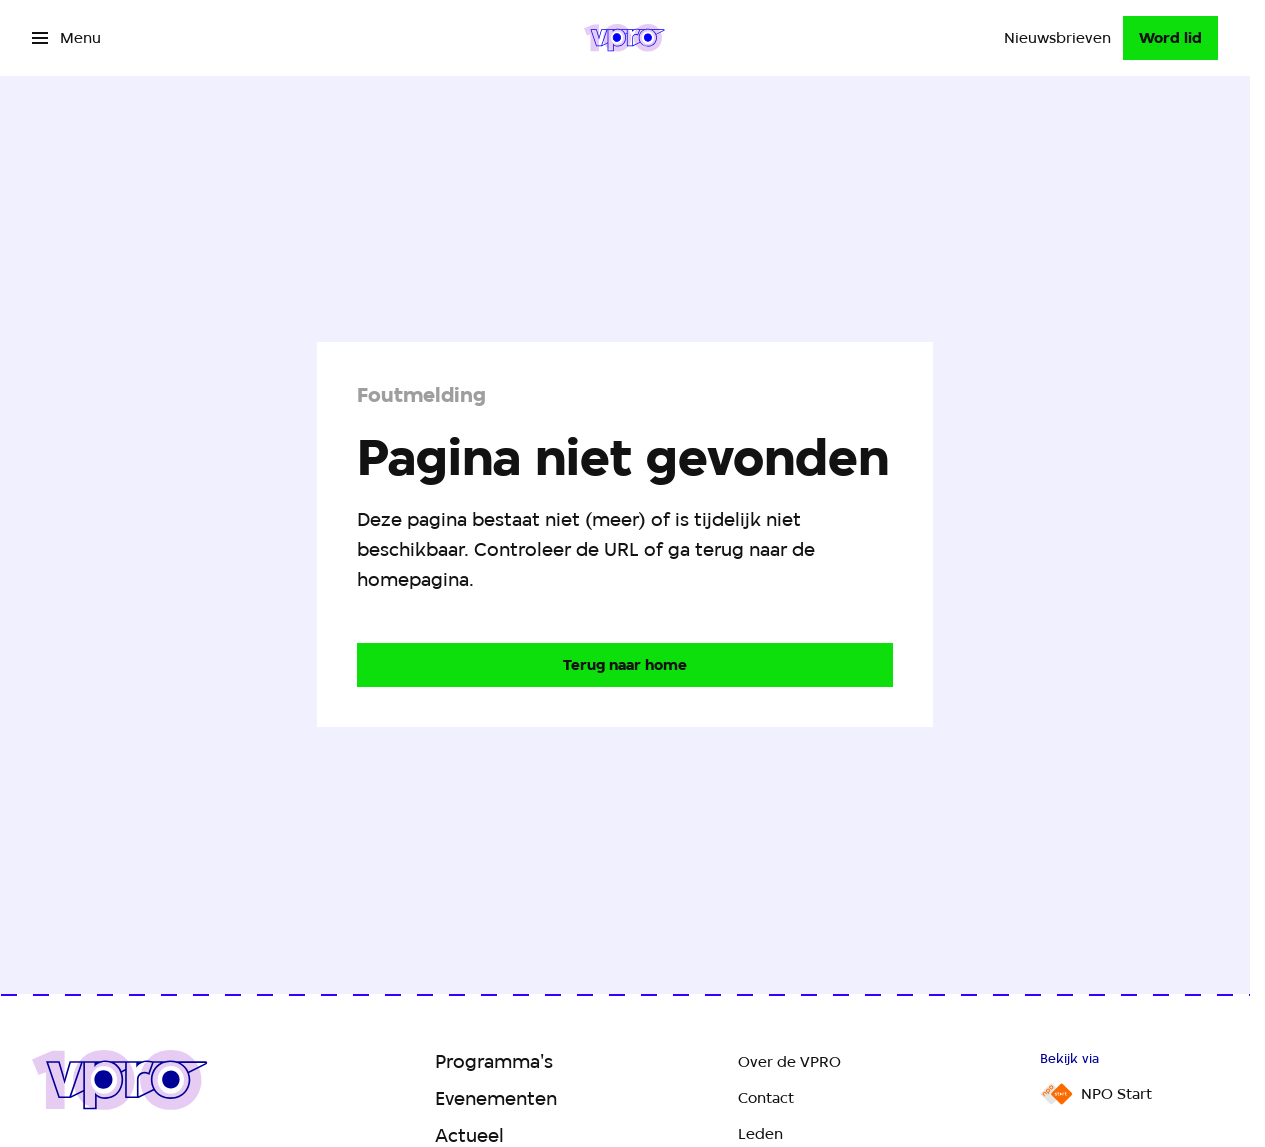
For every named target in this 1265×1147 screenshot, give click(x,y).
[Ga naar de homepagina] (625, 665)
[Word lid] (1170, 38)
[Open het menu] (66, 38)
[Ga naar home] (624, 38)
